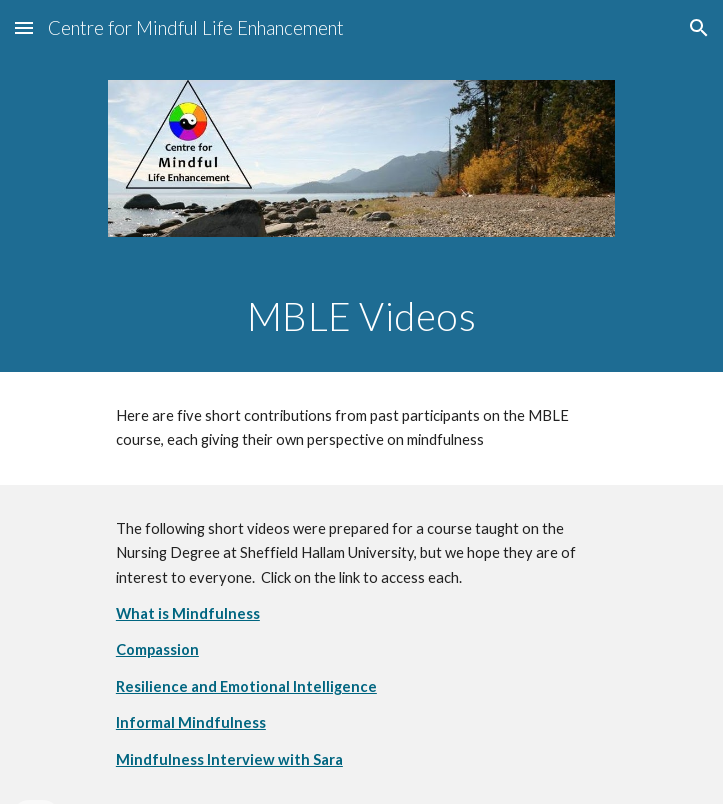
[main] (361, 316)
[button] (24, 27)
